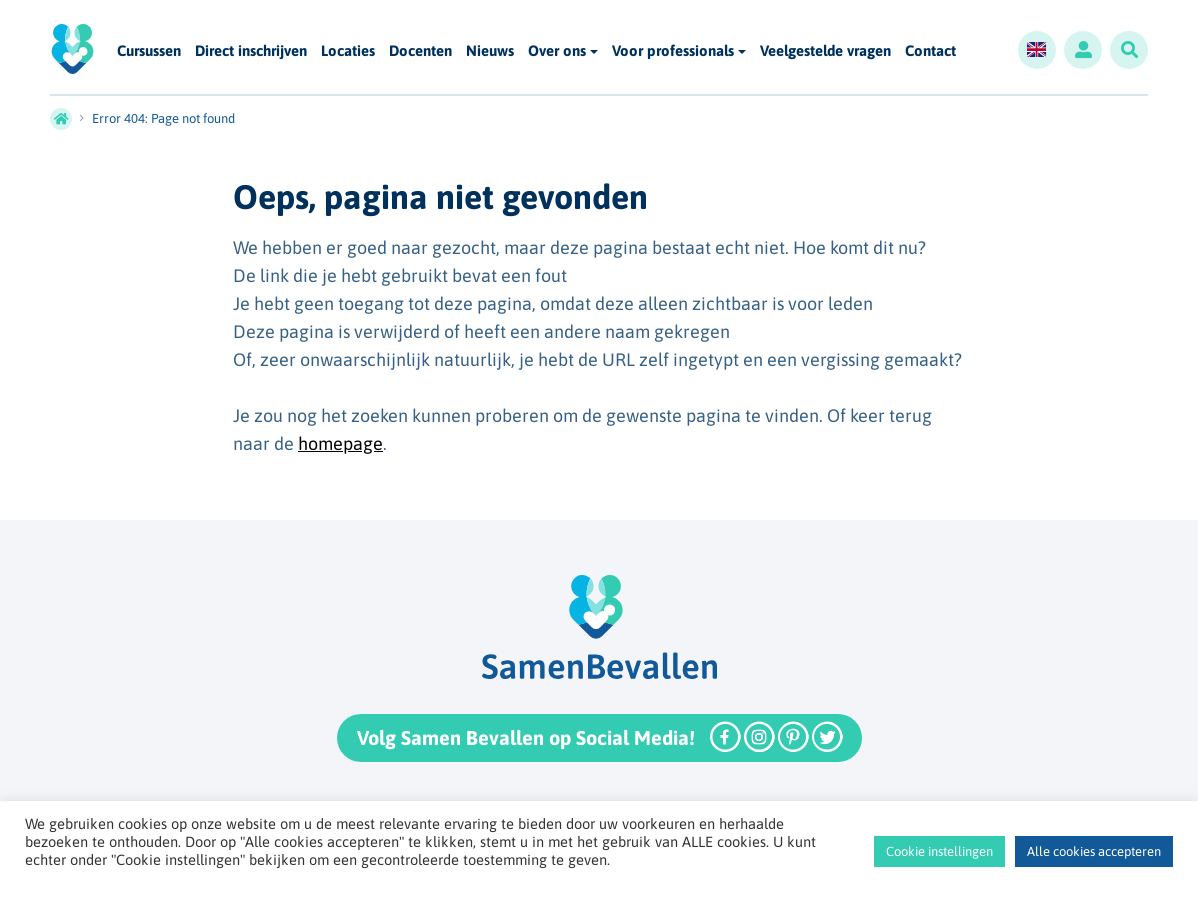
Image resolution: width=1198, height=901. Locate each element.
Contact (930, 51)
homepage (340, 443)
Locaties (348, 51)
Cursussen (149, 51)
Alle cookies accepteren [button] (1094, 851)
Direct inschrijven (251, 51)
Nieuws (490, 51)
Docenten (420, 51)
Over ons (557, 50)
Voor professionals (673, 50)
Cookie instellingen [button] (939, 851)
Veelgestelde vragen (825, 51)
